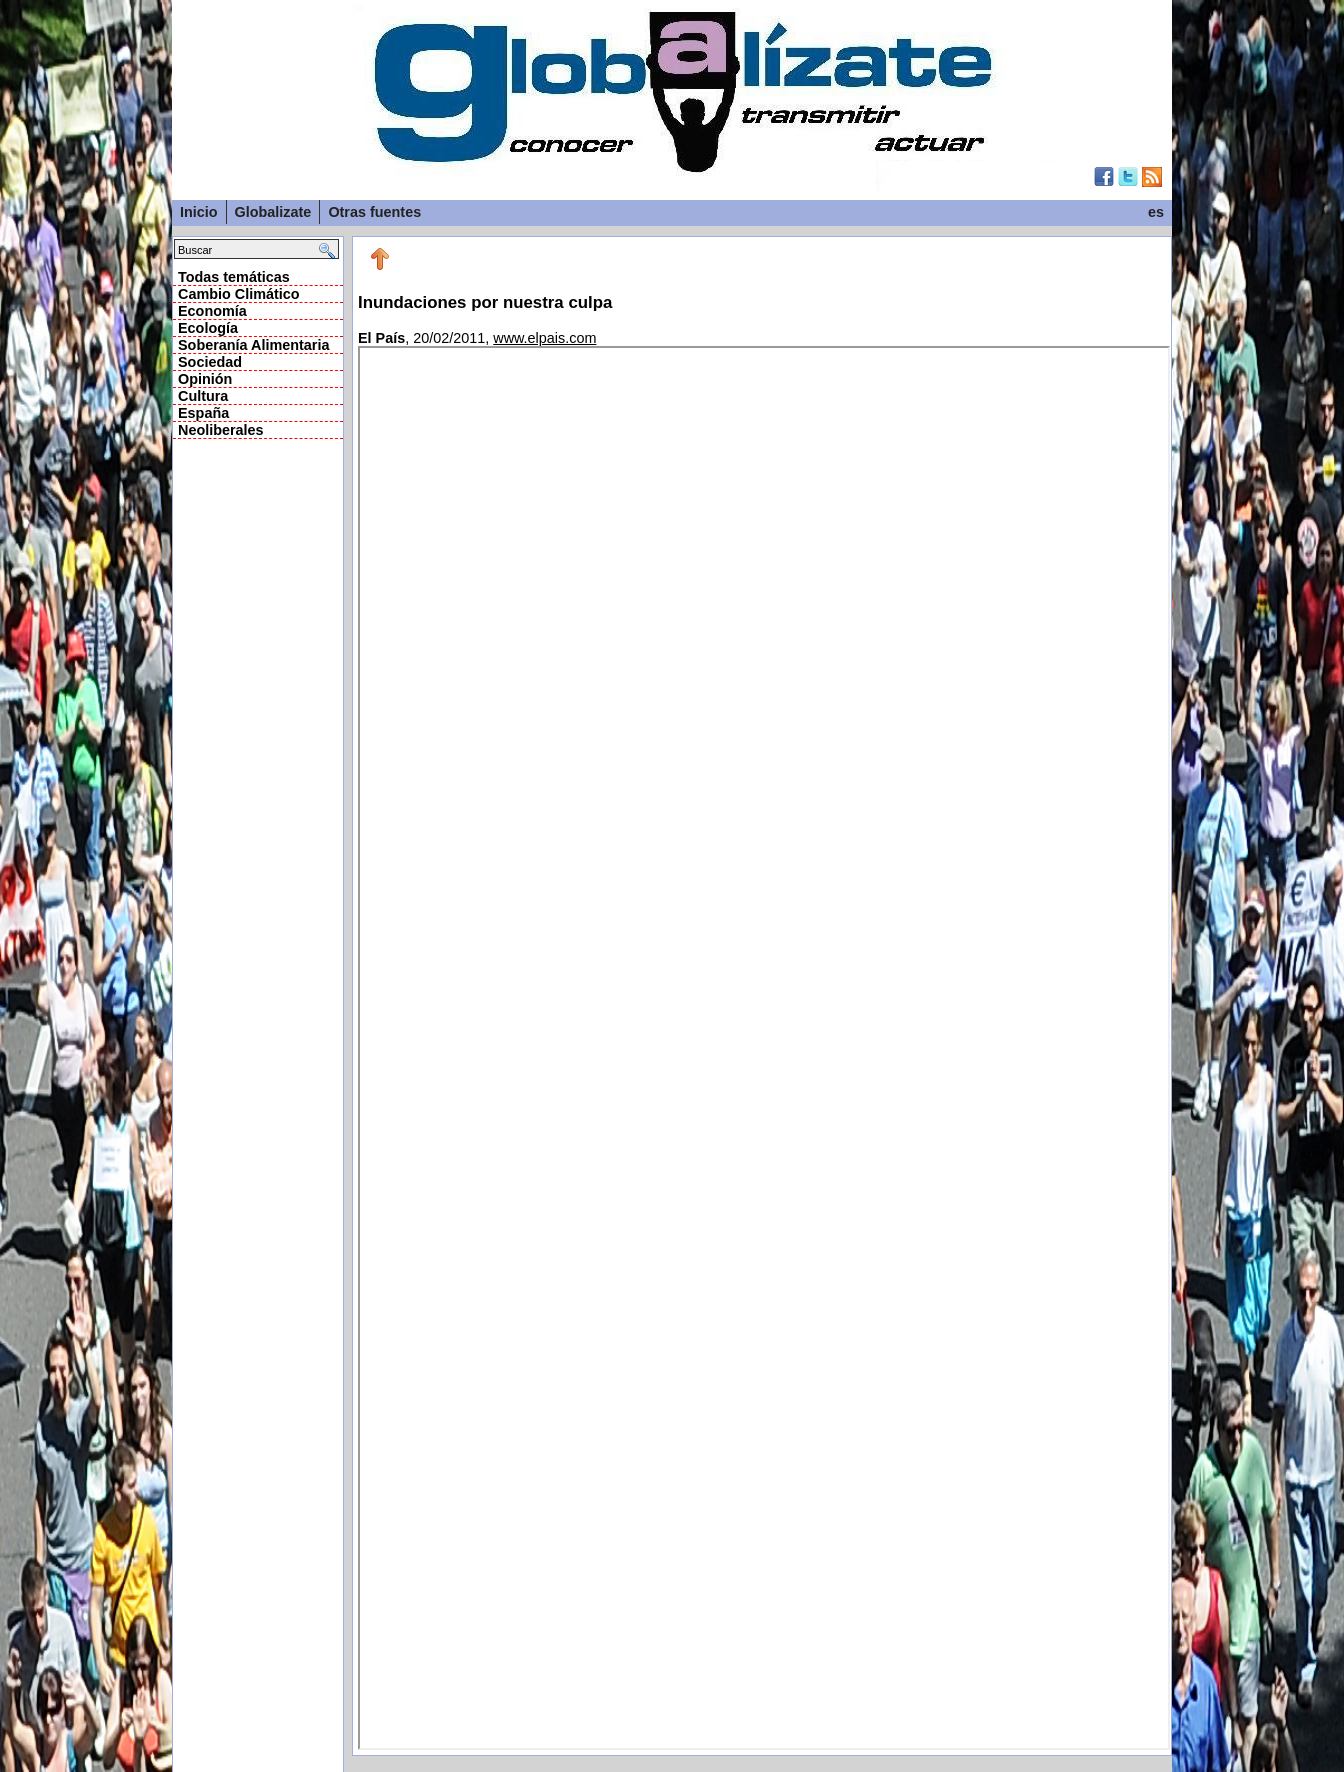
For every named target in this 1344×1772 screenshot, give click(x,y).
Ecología (208, 328)
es (1156, 212)
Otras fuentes (374, 212)
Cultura (203, 396)
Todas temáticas (234, 277)
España (203, 413)
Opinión (205, 379)
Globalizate (273, 212)
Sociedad (210, 362)
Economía (212, 311)
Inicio (199, 212)
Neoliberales (221, 430)
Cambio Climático (239, 294)
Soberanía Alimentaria (253, 345)
